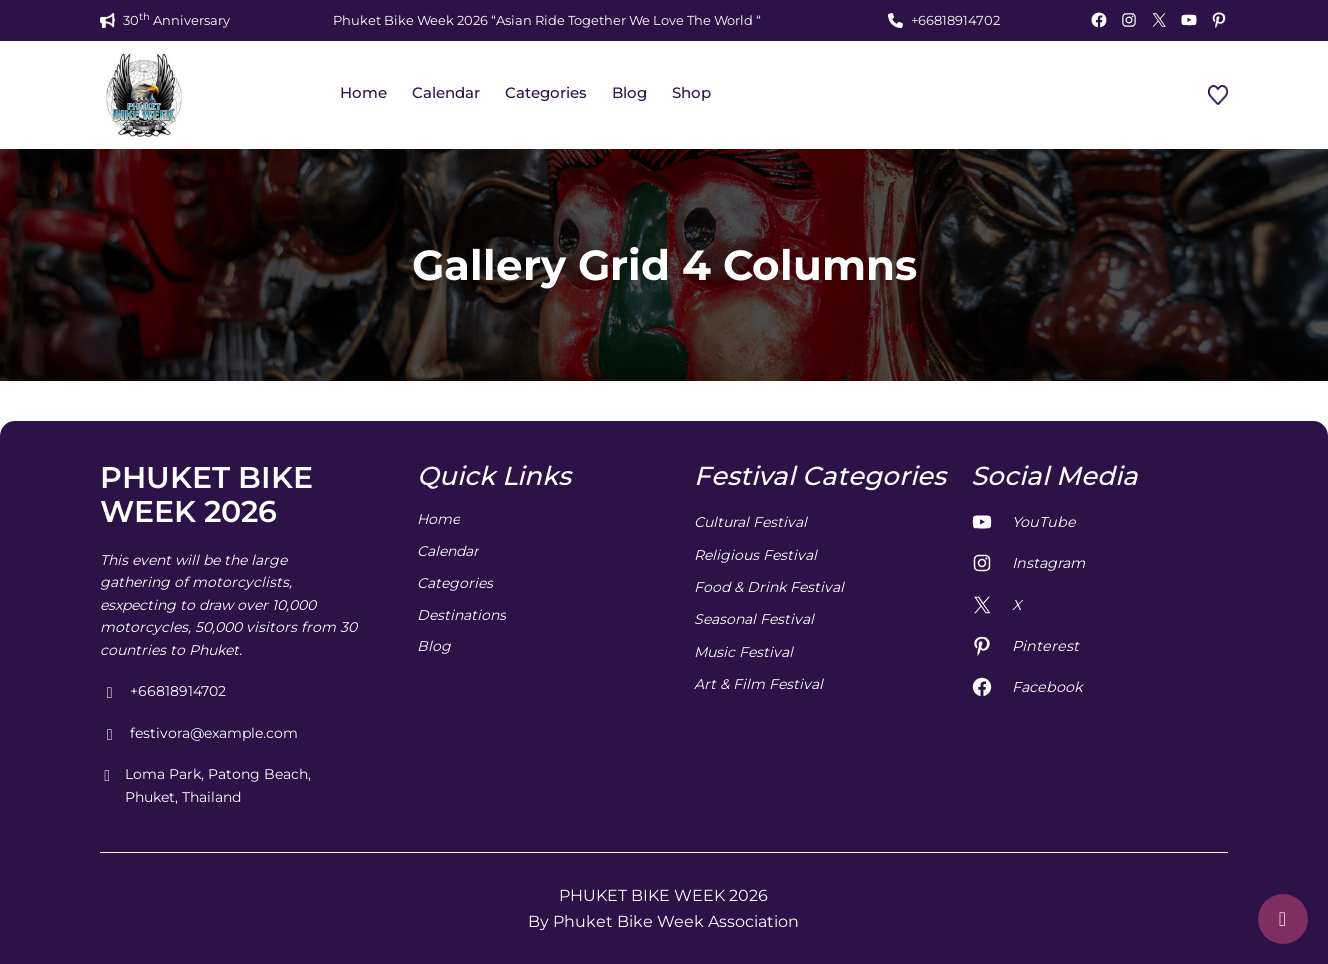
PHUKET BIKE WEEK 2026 (206, 495)
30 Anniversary (176, 19)
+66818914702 (955, 20)
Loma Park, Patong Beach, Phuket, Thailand (205, 786)
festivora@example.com (199, 734)
